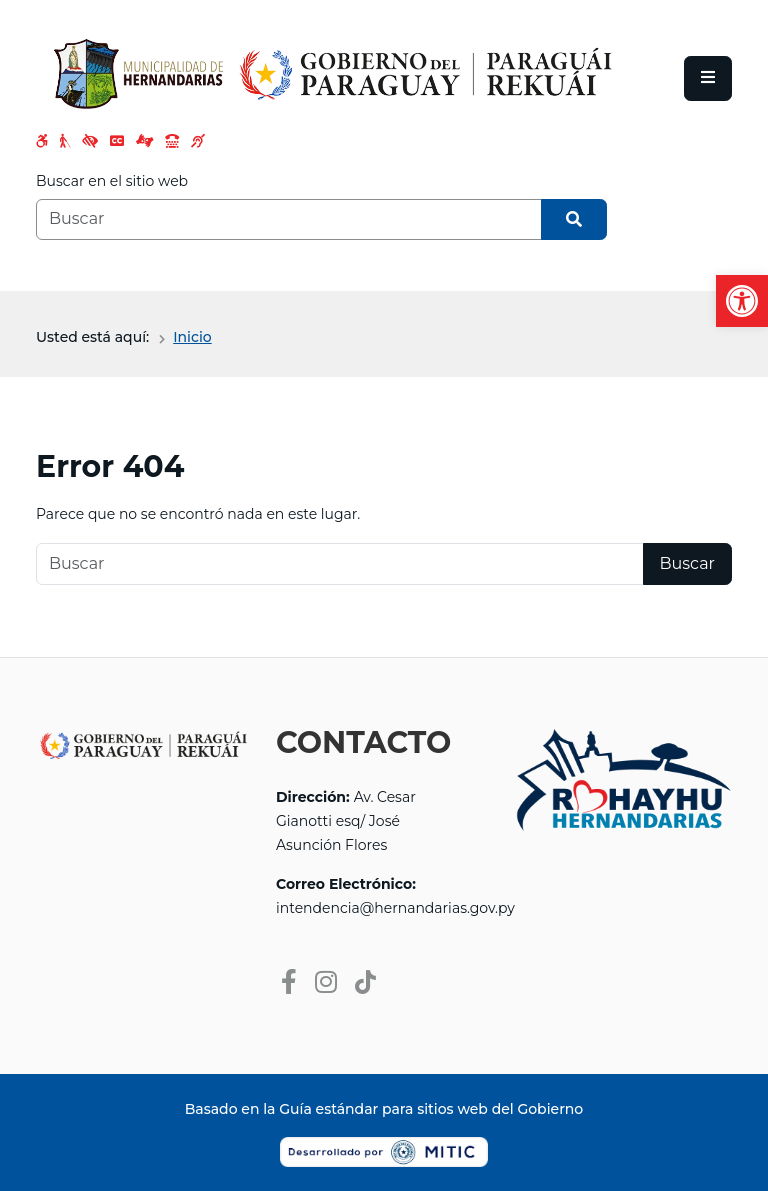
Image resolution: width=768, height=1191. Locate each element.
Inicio (192, 337)
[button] (742, 301)
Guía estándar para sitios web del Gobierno (431, 1109)
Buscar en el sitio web (112, 181)
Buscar (688, 563)
